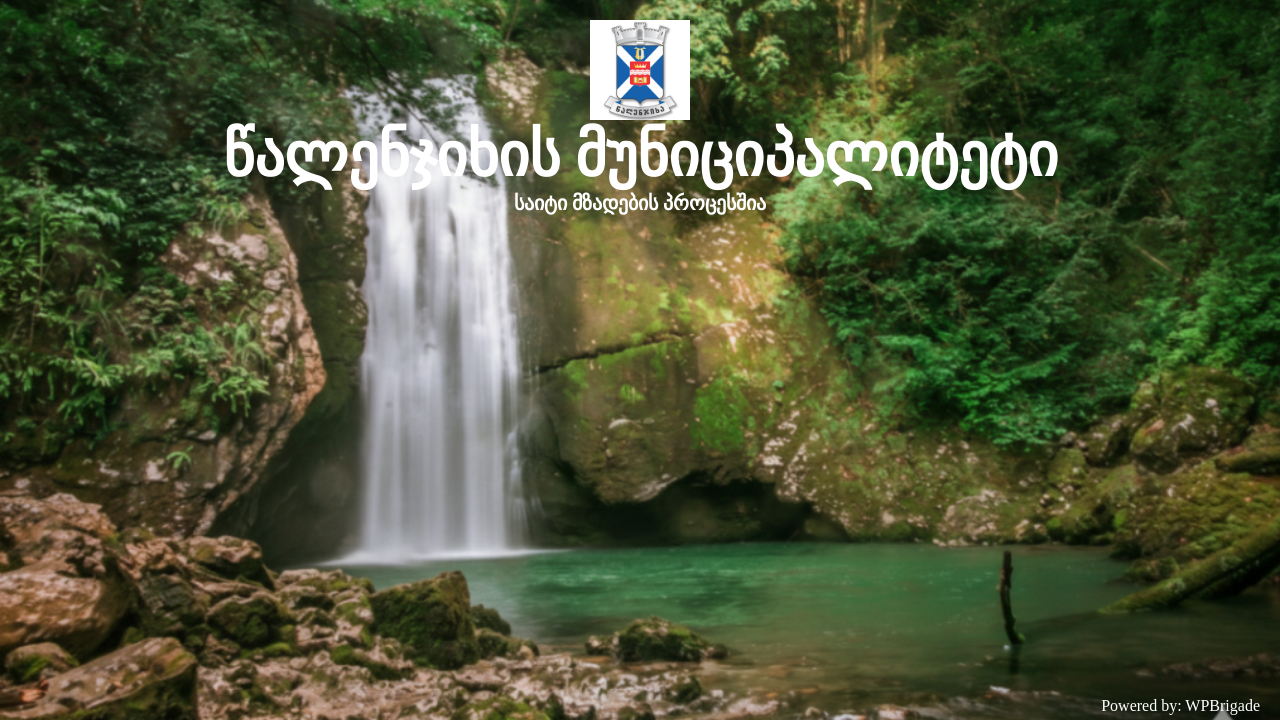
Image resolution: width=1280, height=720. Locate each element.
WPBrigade (1222, 705)
